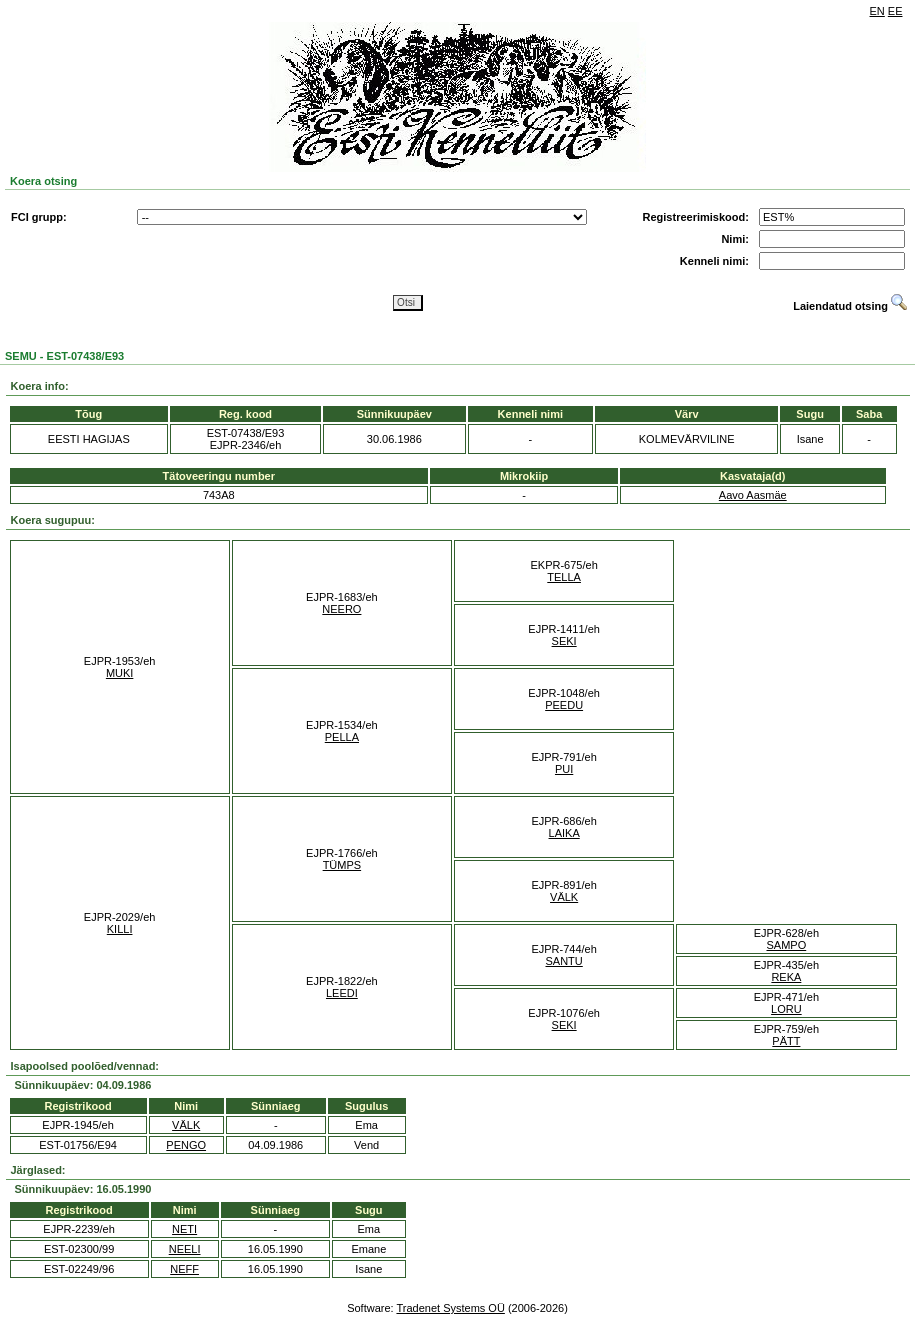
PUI (564, 769)
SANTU (563, 961)
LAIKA (564, 833)
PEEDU (564, 705)
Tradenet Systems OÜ (450, 1308)
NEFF (184, 1269)
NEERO (341, 609)
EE (895, 11)
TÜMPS (342, 865)
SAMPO (787, 945)
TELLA (564, 577)
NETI (184, 1229)
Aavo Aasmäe (753, 495)
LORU (786, 1009)
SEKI (564, 641)
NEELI (185, 1249)
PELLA (342, 737)
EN (877, 11)
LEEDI (342, 993)
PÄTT (786, 1041)
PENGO (186, 1145)
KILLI (120, 929)
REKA (786, 977)
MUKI (120, 673)
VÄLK (564, 897)
